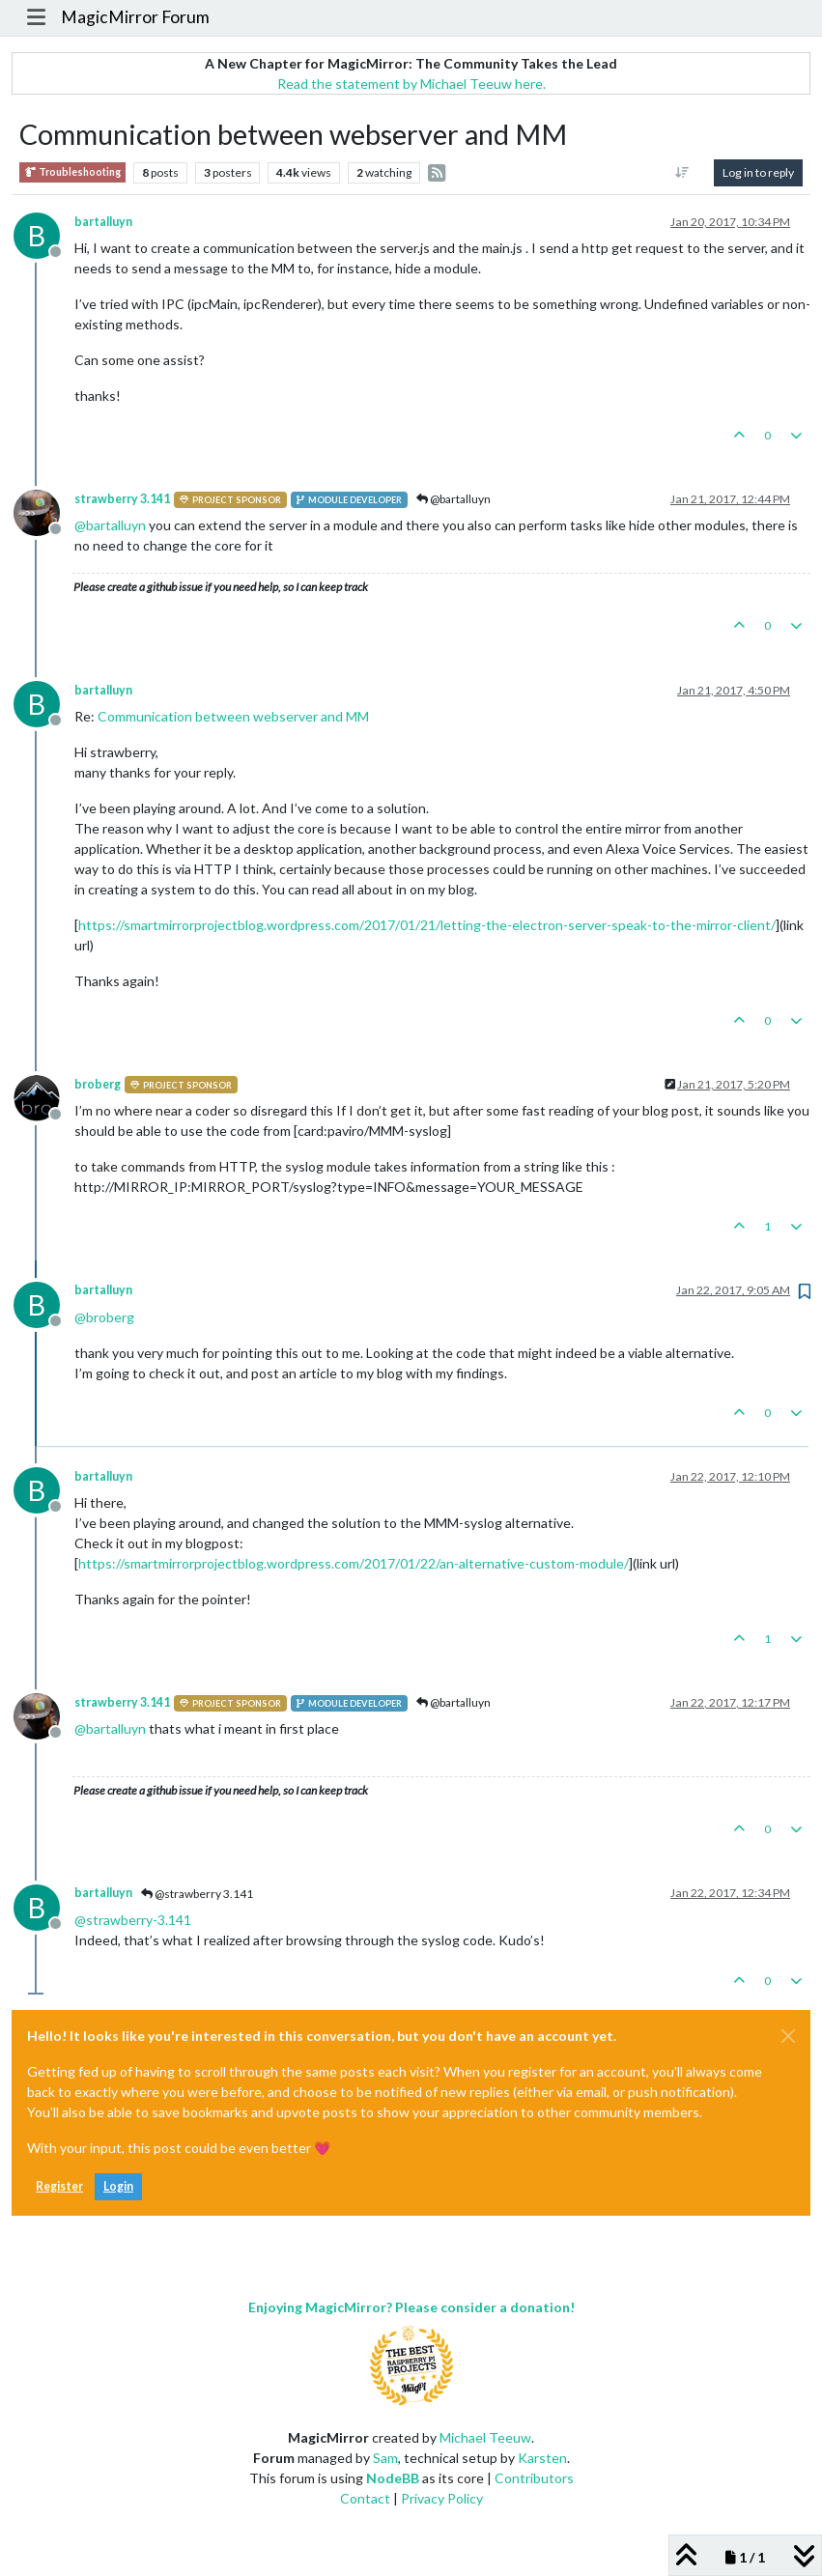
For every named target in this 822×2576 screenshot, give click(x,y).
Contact (365, 2498)
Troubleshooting (72, 172)
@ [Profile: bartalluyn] (110, 525)
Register (59, 2186)
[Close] (788, 2036)
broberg (97, 1084)
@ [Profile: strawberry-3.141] (132, 1919)
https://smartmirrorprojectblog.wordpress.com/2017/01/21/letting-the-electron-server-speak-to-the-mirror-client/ (427, 925)
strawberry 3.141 (122, 499)
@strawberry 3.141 (197, 1893)
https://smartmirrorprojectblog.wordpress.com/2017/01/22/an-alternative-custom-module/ (353, 1563)
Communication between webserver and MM (233, 716)
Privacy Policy (442, 2498)
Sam (385, 2457)
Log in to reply (758, 172)
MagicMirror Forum (135, 17)
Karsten (542, 2457)
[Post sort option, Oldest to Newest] (682, 172)
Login (118, 2186)
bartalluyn (103, 221)
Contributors (534, 2478)
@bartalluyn (453, 499)
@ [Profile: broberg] (104, 1317)
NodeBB (392, 2478)
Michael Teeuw (485, 2437)
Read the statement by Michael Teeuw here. (411, 83)
